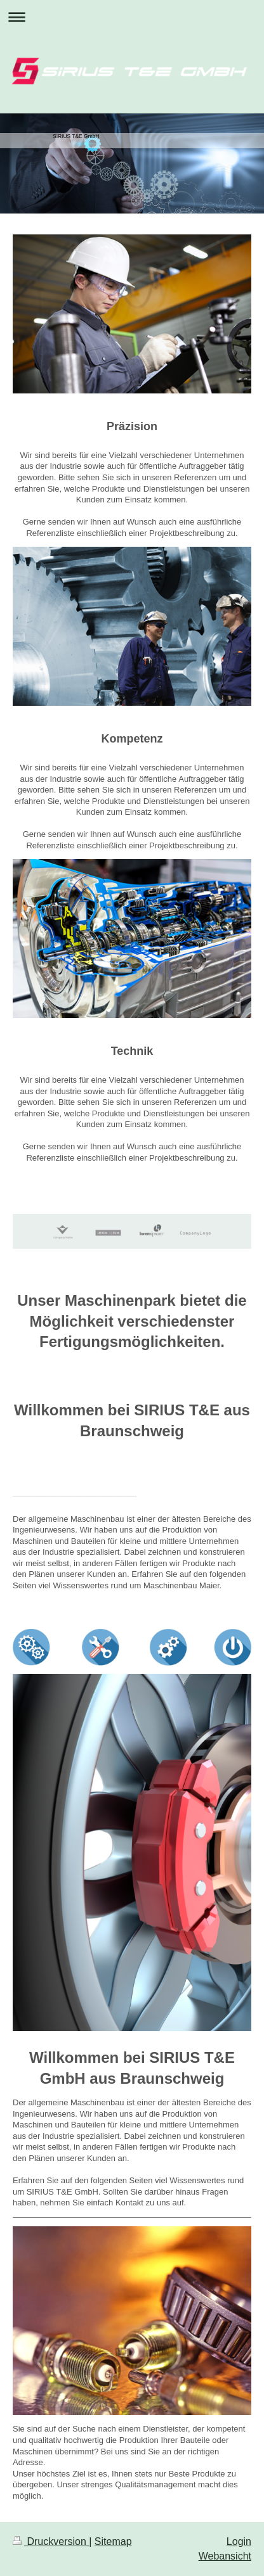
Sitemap (113, 2541)
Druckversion (51, 2541)
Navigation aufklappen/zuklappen (132, 16)
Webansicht (225, 2556)
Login (239, 2541)
